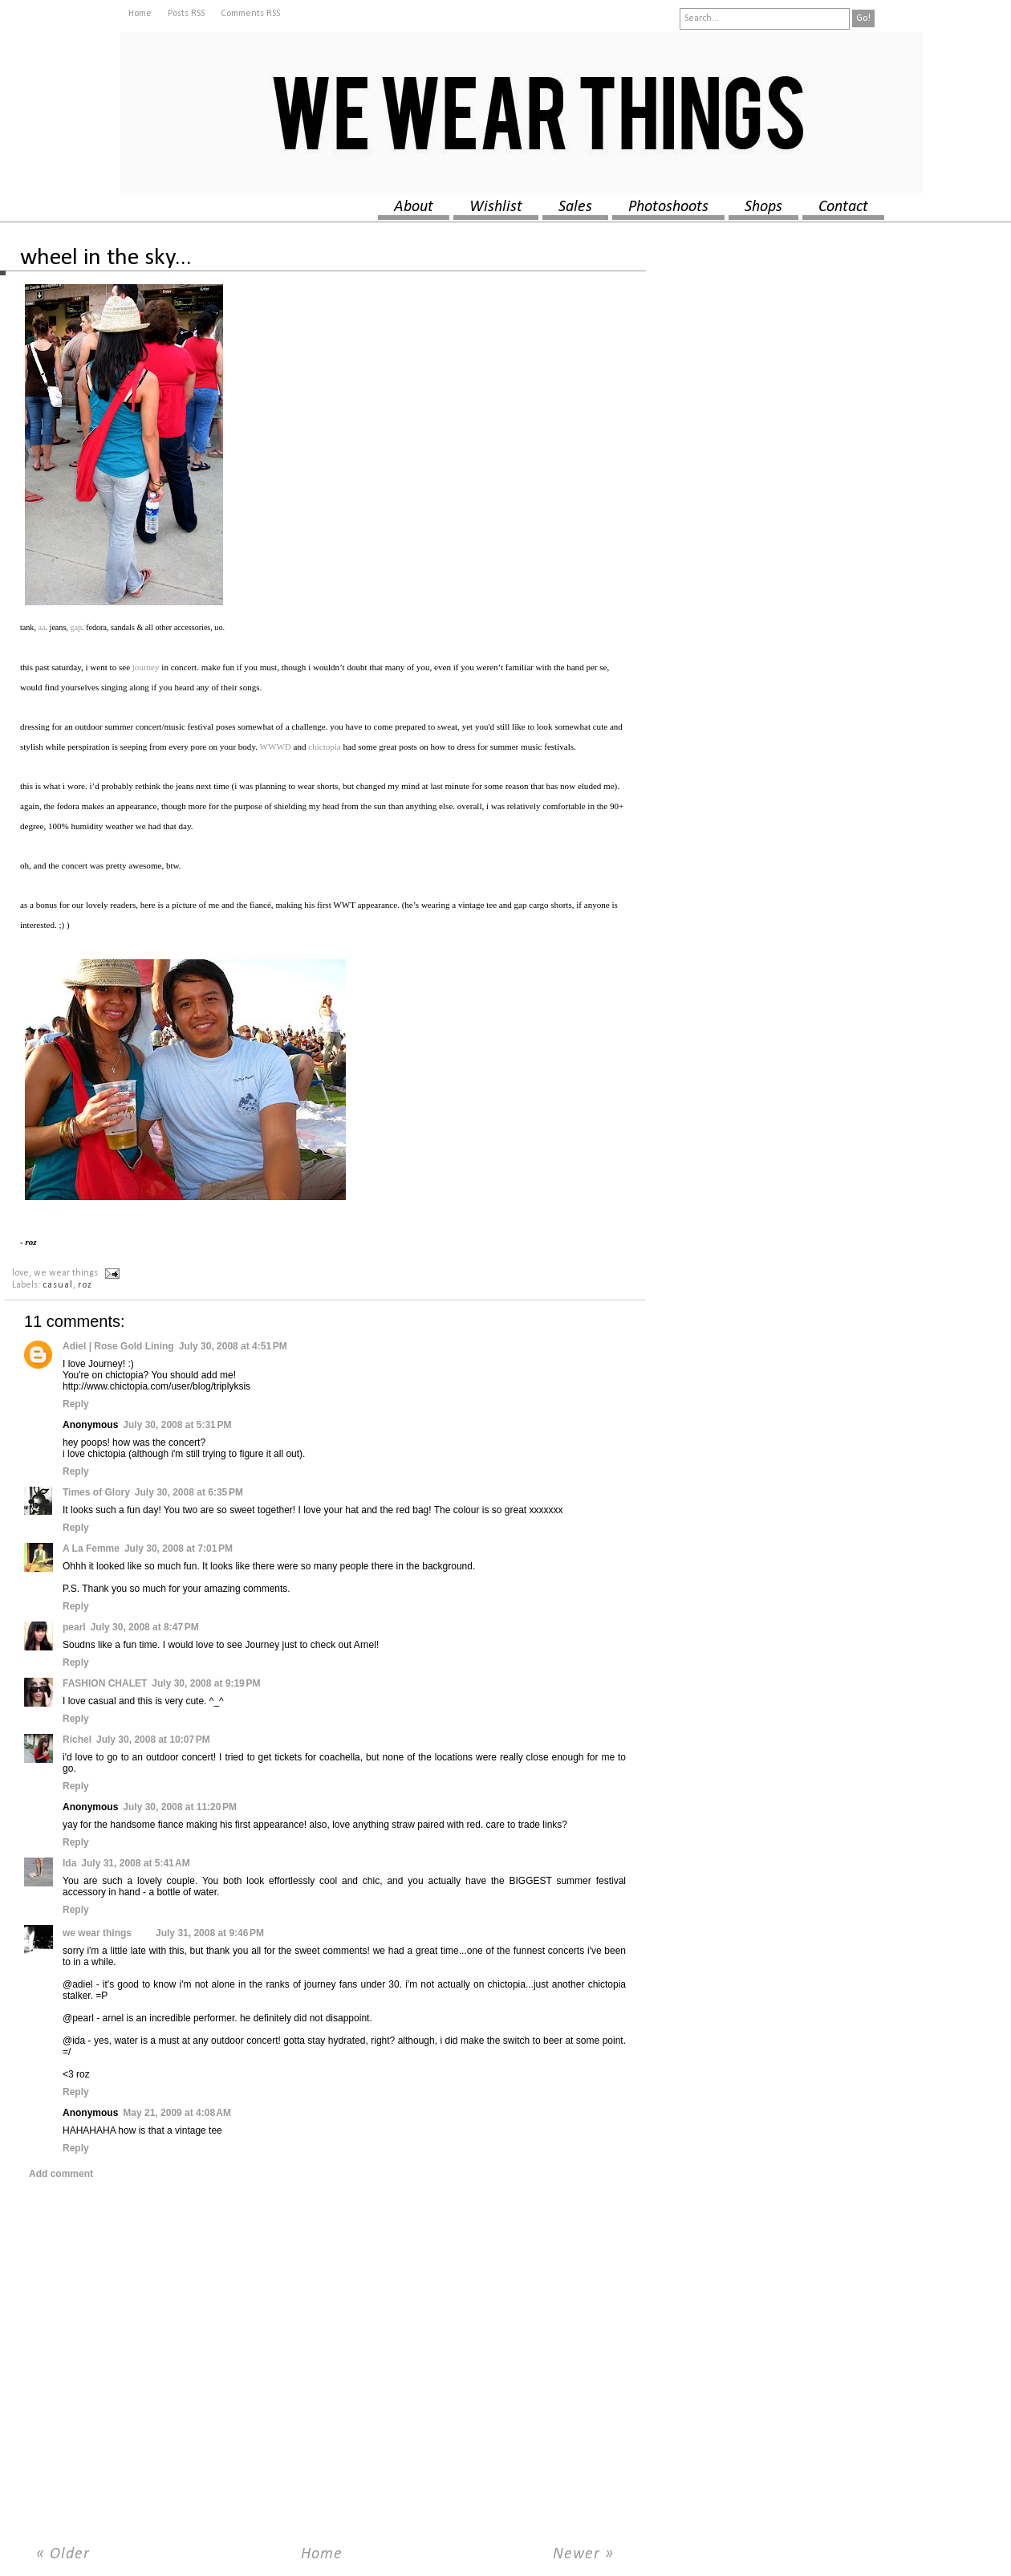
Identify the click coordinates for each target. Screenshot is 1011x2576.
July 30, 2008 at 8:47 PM (145, 1627)
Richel (77, 1739)
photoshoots (668, 207)
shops (763, 207)
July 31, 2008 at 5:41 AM (135, 1863)
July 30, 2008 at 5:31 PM (177, 1424)
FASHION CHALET (105, 1683)
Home (140, 13)
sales (575, 207)
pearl (74, 1627)
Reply (76, 1404)
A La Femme (91, 1548)
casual (58, 1285)
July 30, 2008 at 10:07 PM (153, 1739)
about (413, 207)
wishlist (495, 207)
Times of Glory (96, 1492)
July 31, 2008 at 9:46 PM (210, 1933)
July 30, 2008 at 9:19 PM (206, 1683)
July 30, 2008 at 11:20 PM (180, 1807)
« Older (63, 2554)
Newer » (583, 2554)
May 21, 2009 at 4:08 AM (177, 2112)
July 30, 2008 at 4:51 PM (233, 1346)
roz (85, 1285)
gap (76, 627)
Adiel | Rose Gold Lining (118, 1346)
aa (42, 627)
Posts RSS (186, 13)
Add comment (61, 2173)
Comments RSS (250, 13)
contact (843, 207)
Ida (69, 1863)
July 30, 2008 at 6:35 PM (189, 1492)
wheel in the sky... (106, 258)
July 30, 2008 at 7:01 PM (178, 1548)
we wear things (97, 1933)
